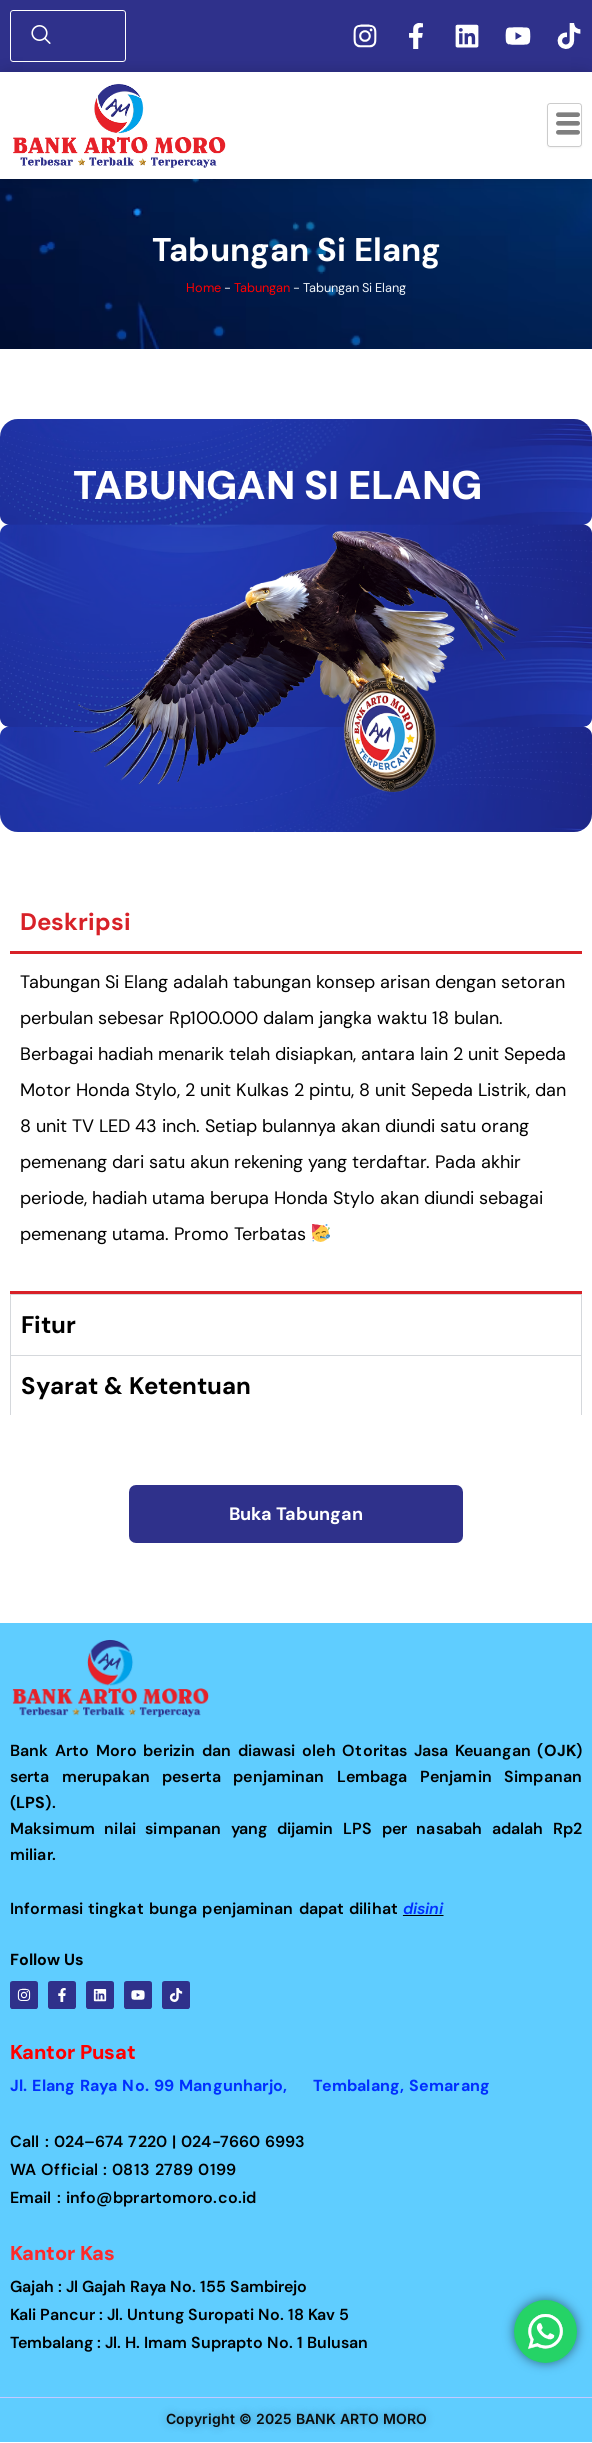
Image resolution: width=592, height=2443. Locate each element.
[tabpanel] (296, 1124)
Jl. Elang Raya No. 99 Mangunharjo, (161, 2085)
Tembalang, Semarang (401, 2085)
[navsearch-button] (73, 36)
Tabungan (262, 287)
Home (203, 287)
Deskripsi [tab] (75, 921)
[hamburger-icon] (564, 125)
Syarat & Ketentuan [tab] (136, 1385)
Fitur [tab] (48, 1324)
